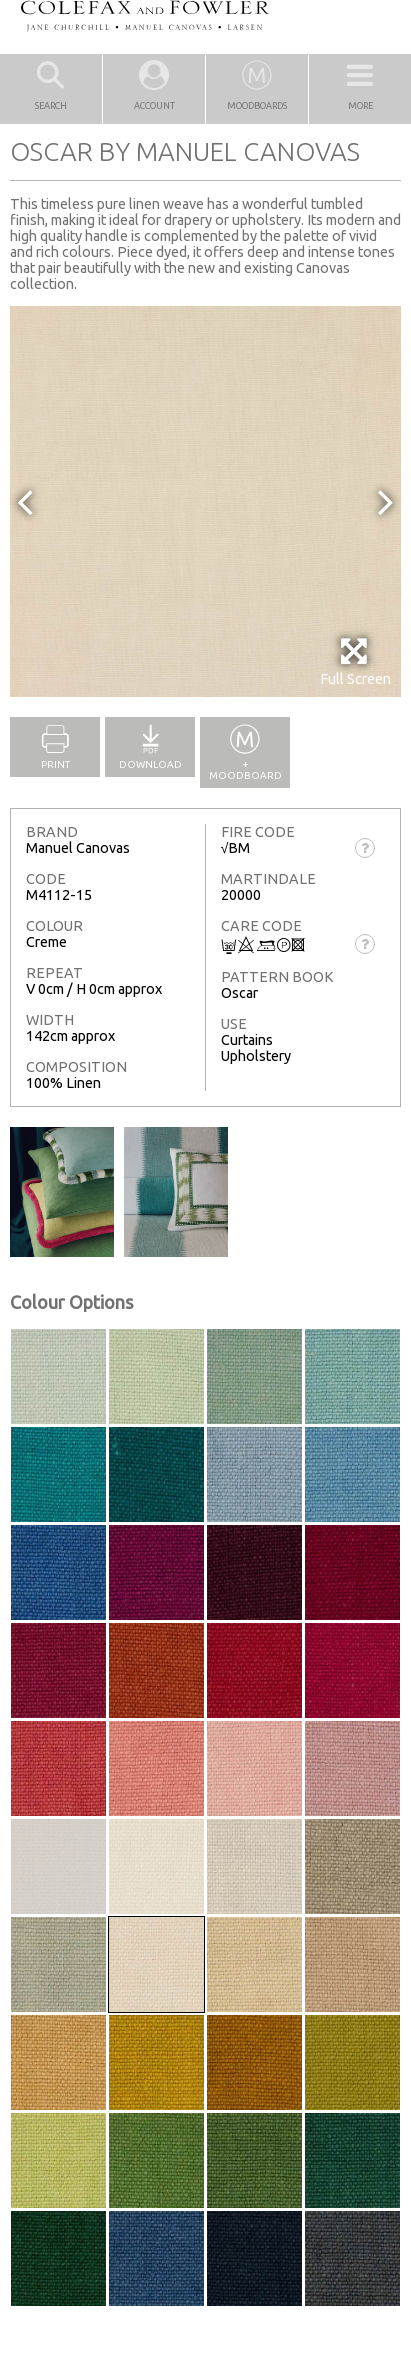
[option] (205, 501)
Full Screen (355, 661)
